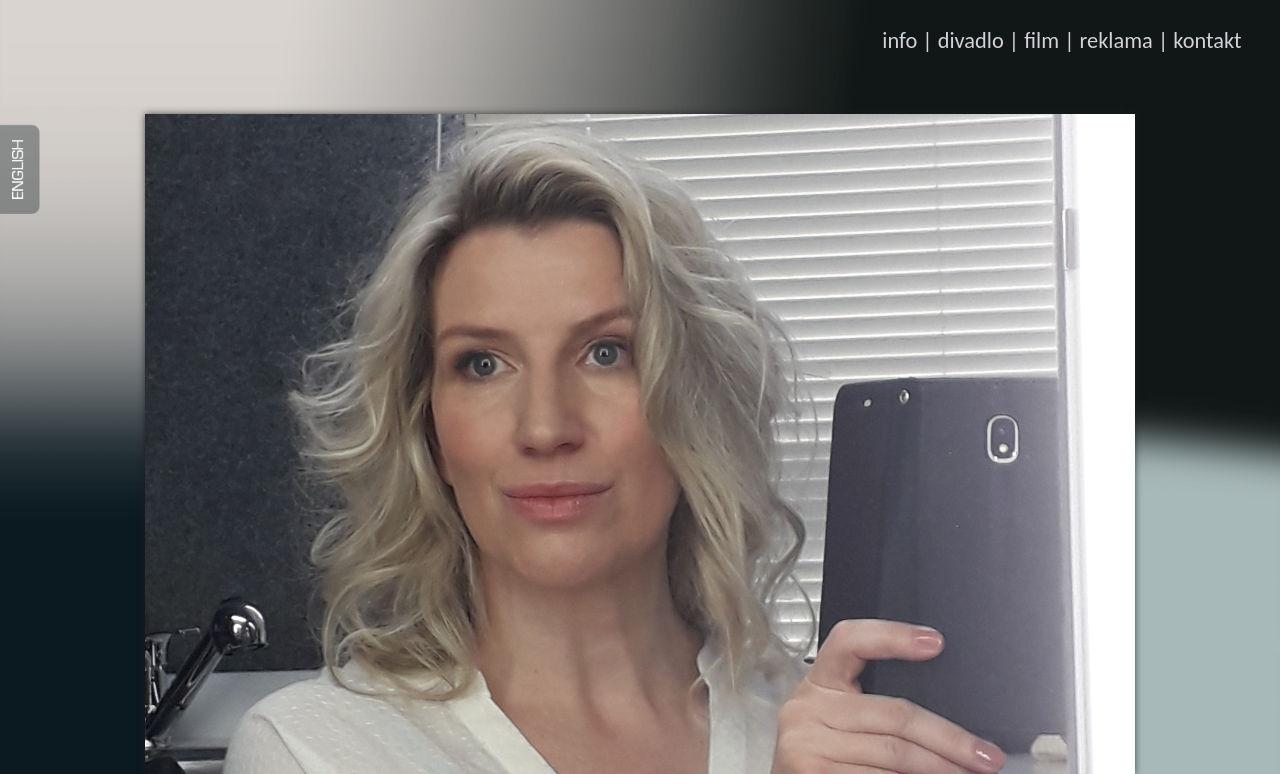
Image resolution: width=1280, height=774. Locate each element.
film (1041, 40)
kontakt (1207, 40)
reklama (1116, 40)
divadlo (971, 40)
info (899, 40)
